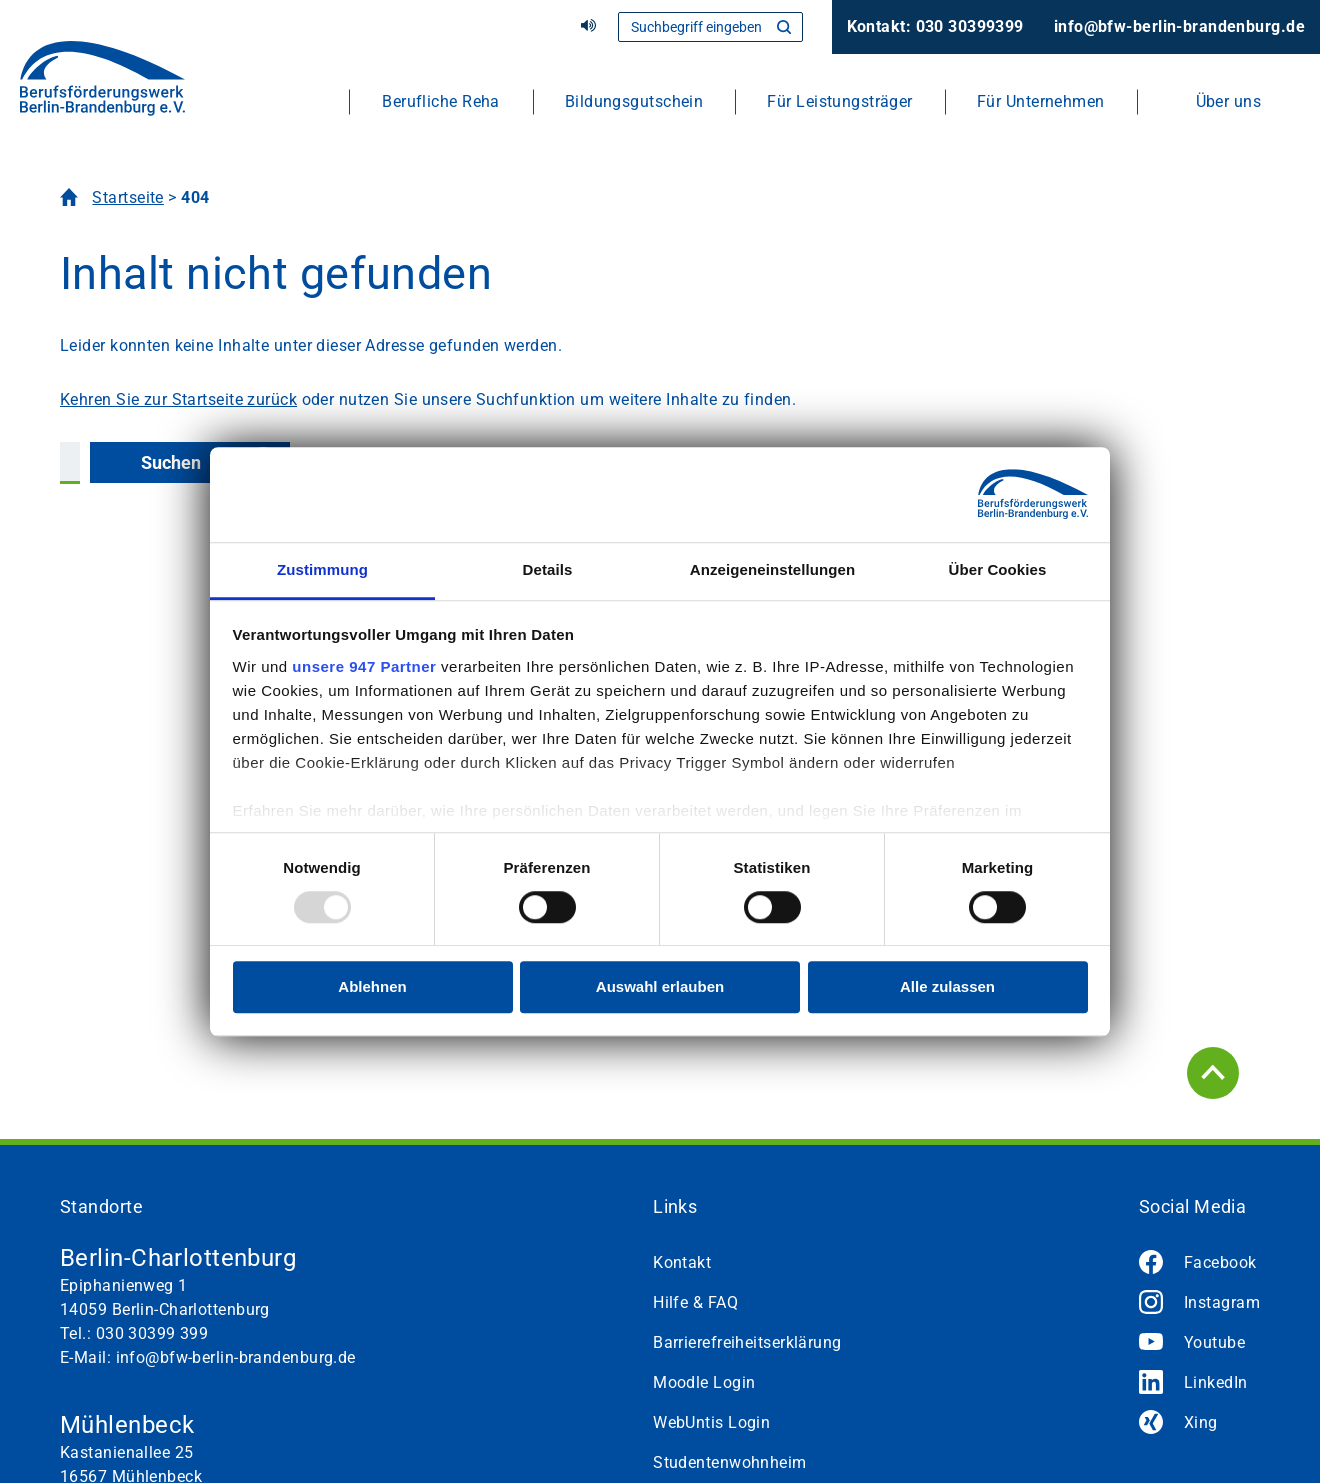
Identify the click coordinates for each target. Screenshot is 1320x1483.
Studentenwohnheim (729, 1462)
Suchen (171, 462)
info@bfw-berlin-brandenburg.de (1179, 26)
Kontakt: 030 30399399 (935, 26)
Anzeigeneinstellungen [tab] (772, 569)
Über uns (1229, 101)
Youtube (1214, 1342)
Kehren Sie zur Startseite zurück (178, 399)
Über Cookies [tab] (998, 569)
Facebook (1220, 1262)
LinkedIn (1216, 1382)
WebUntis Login (711, 1422)
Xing (1201, 1422)
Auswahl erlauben (660, 987)
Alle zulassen (947, 987)
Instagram (1222, 1302)
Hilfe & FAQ (695, 1302)
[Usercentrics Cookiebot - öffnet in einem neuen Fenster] (1000, 494)
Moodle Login (704, 1382)
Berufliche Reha (441, 101)
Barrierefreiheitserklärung (747, 1342)
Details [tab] (548, 569)
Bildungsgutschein (634, 101)
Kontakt (682, 1262)
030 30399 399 (152, 1333)
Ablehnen (372, 987)
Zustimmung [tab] (322, 569)
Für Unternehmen (1041, 101)
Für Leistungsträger (839, 101)
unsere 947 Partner (364, 666)
